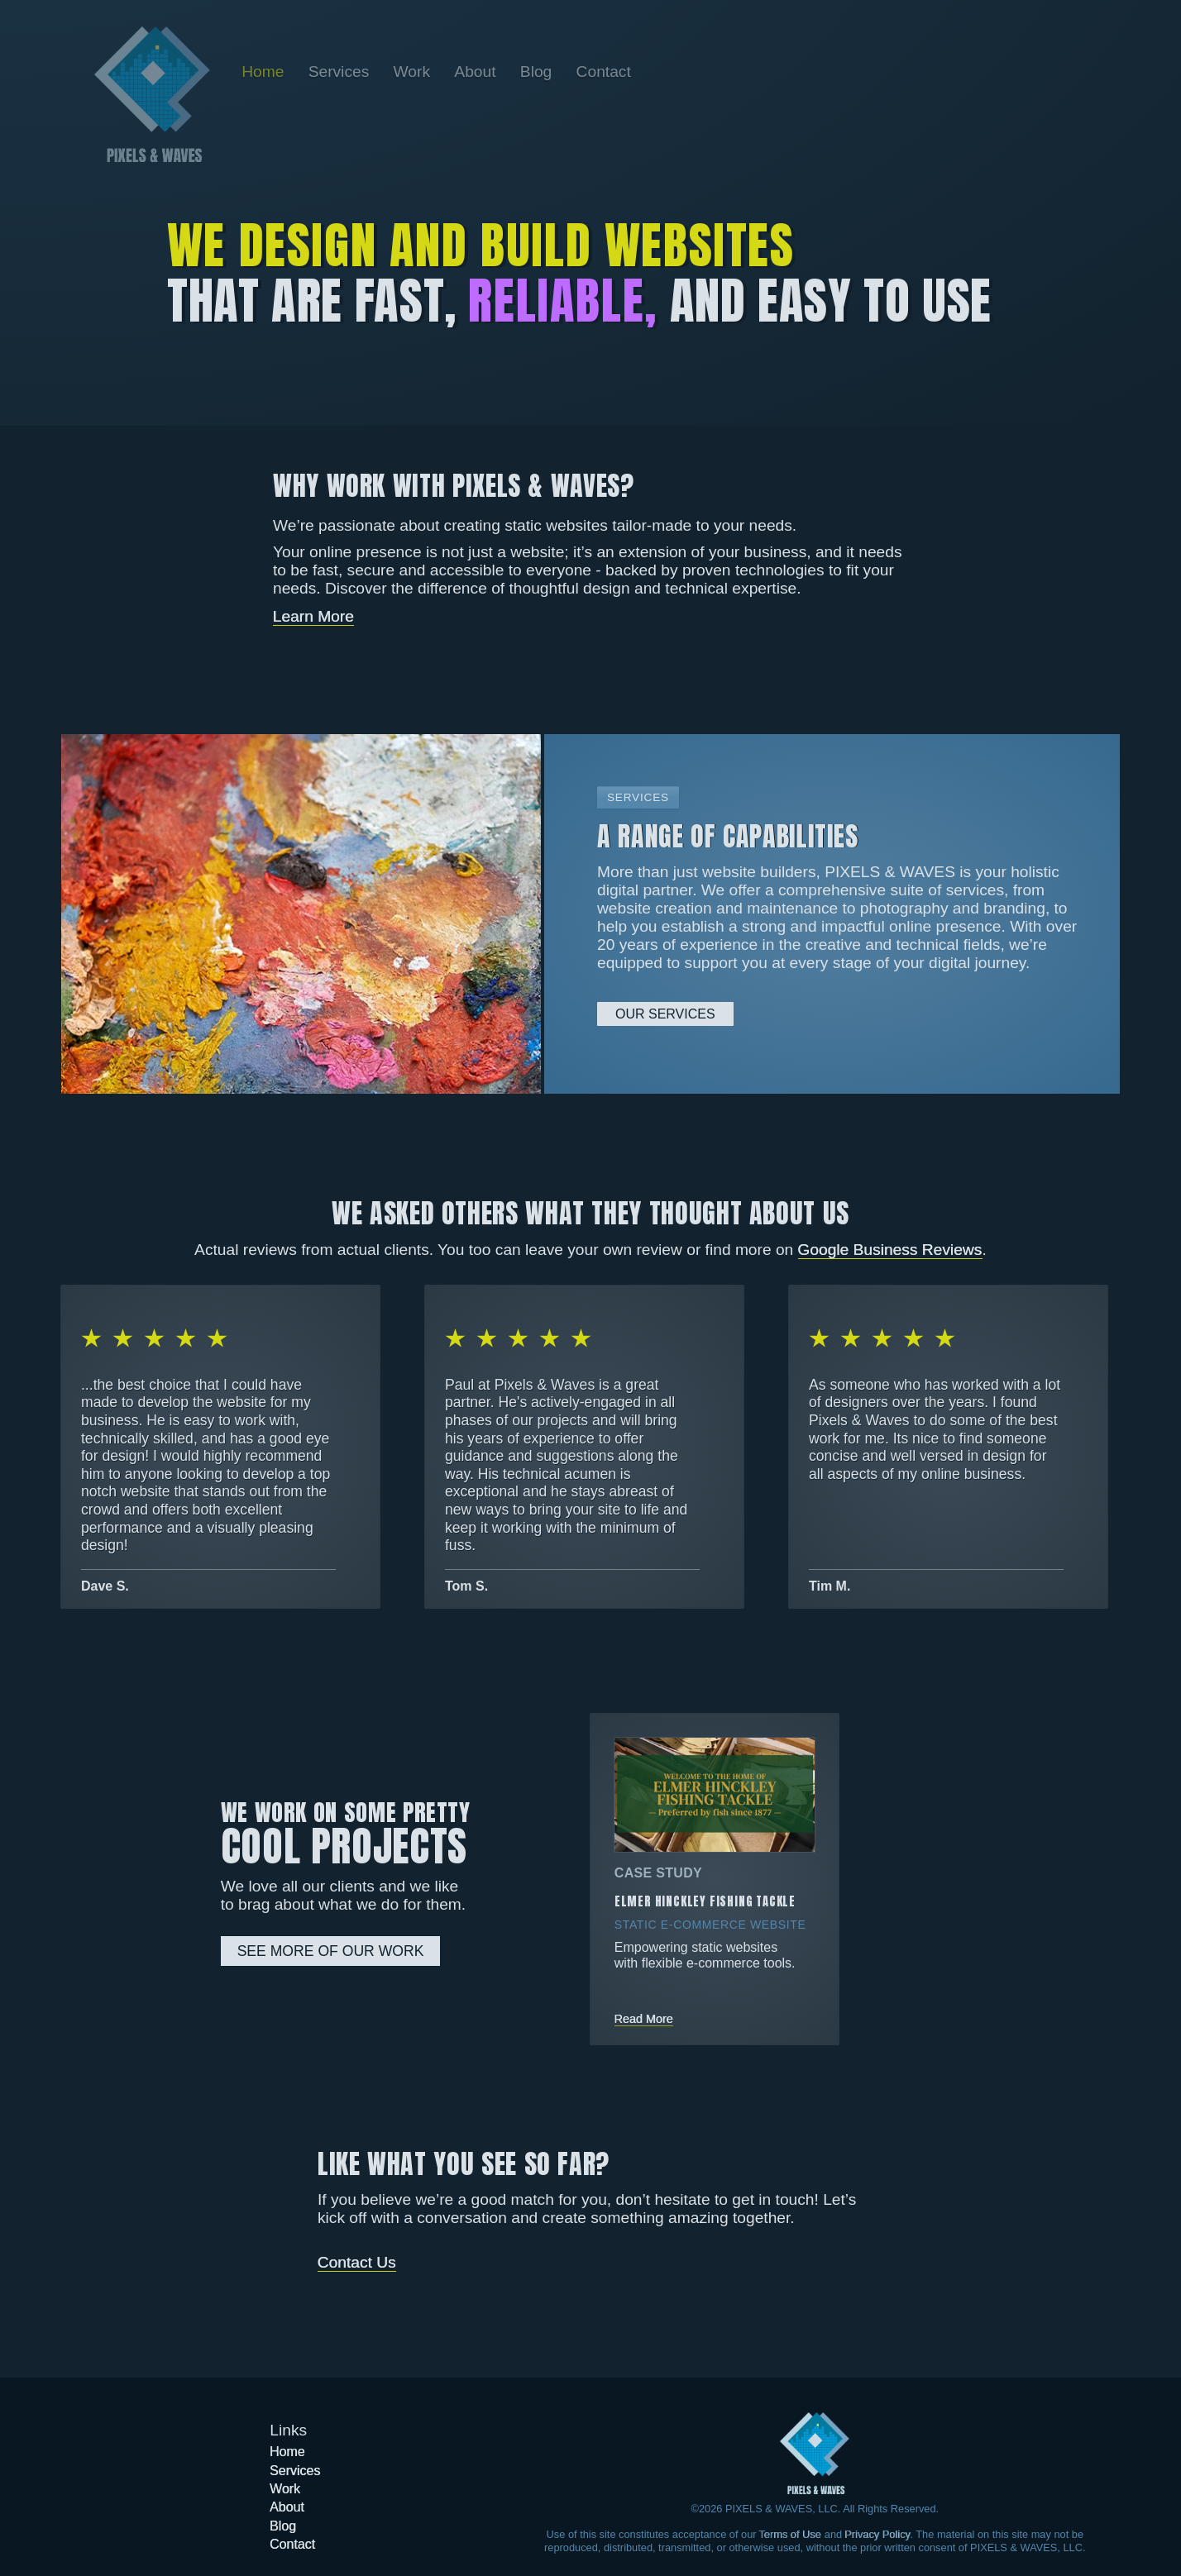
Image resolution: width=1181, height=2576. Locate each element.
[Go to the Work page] (413, 71)
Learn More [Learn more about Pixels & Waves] (313, 616)
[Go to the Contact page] (603, 71)
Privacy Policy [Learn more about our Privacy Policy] (878, 2534)
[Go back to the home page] (152, 94)
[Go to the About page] (477, 71)
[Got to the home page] (815, 2452)
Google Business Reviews (890, 1249)
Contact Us (357, 2262)
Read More (643, 2018)
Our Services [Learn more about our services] (665, 1014)
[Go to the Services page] (341, 71)
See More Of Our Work (330, 1951)
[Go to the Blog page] (538, 71)
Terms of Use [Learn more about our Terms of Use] (790, 2534)
